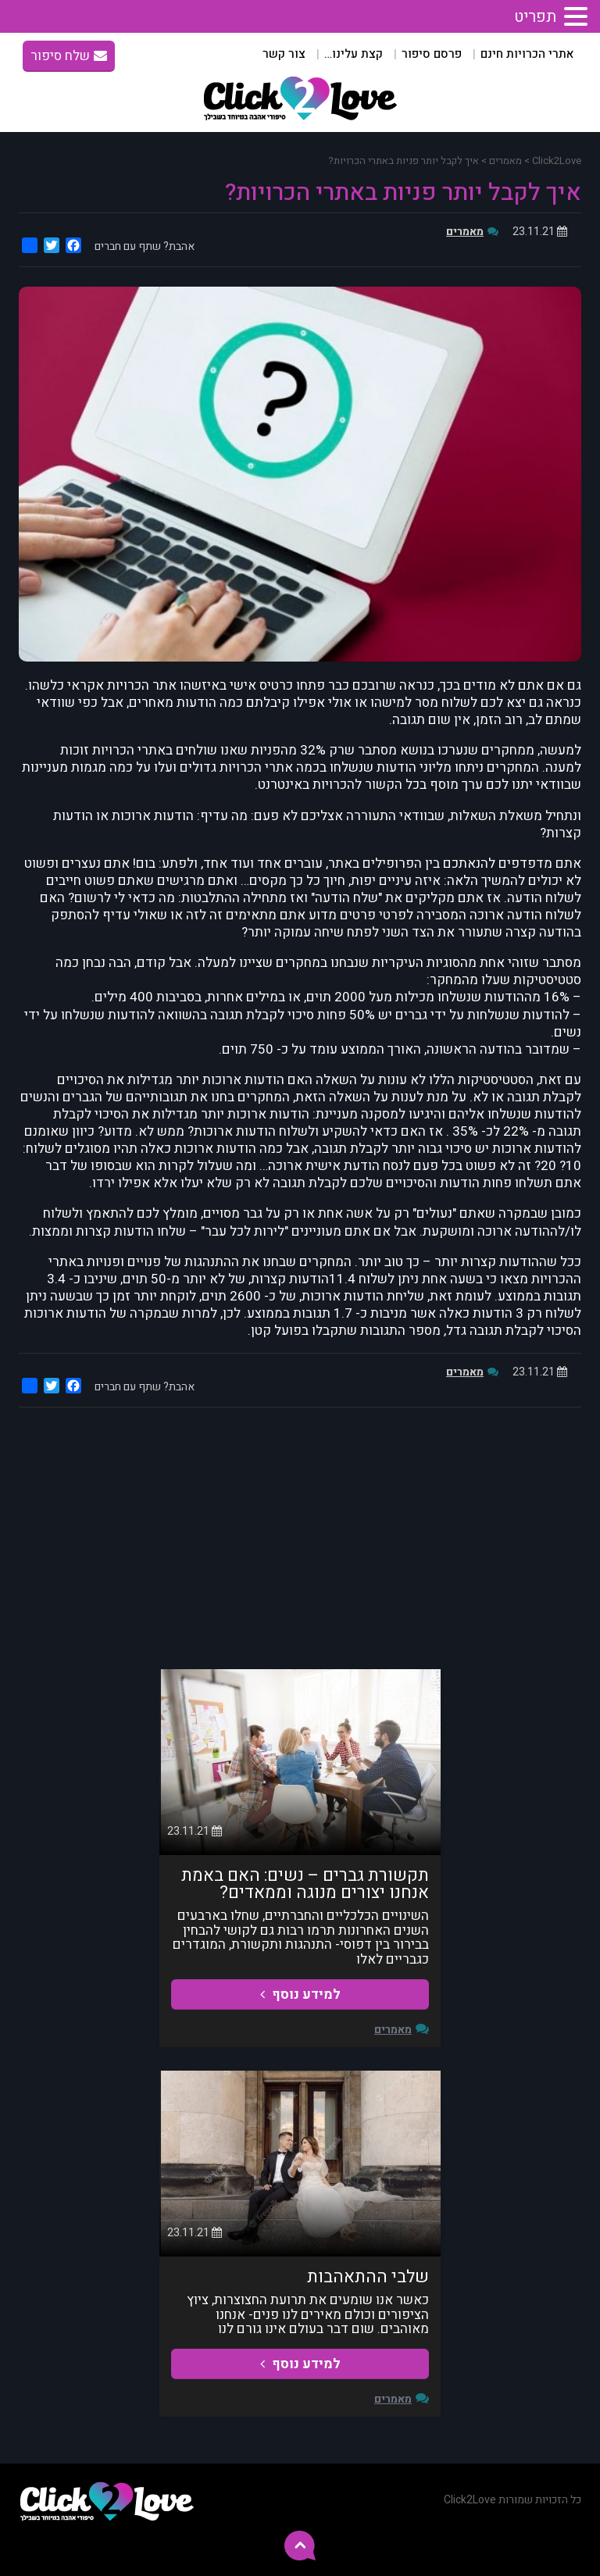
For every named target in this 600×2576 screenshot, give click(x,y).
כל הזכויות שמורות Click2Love (512, 2500)
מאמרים (465, 231)
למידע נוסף (300, 1994)
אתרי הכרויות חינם (526, 53)
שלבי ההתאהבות (368, 2276)
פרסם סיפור (432, 53)
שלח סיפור (68, 56)
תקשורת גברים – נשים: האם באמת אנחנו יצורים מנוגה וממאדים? (305, 1884)
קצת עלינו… (353, 53)
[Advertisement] (300, 1536)
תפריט (535, 16)
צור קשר (283, 53)
